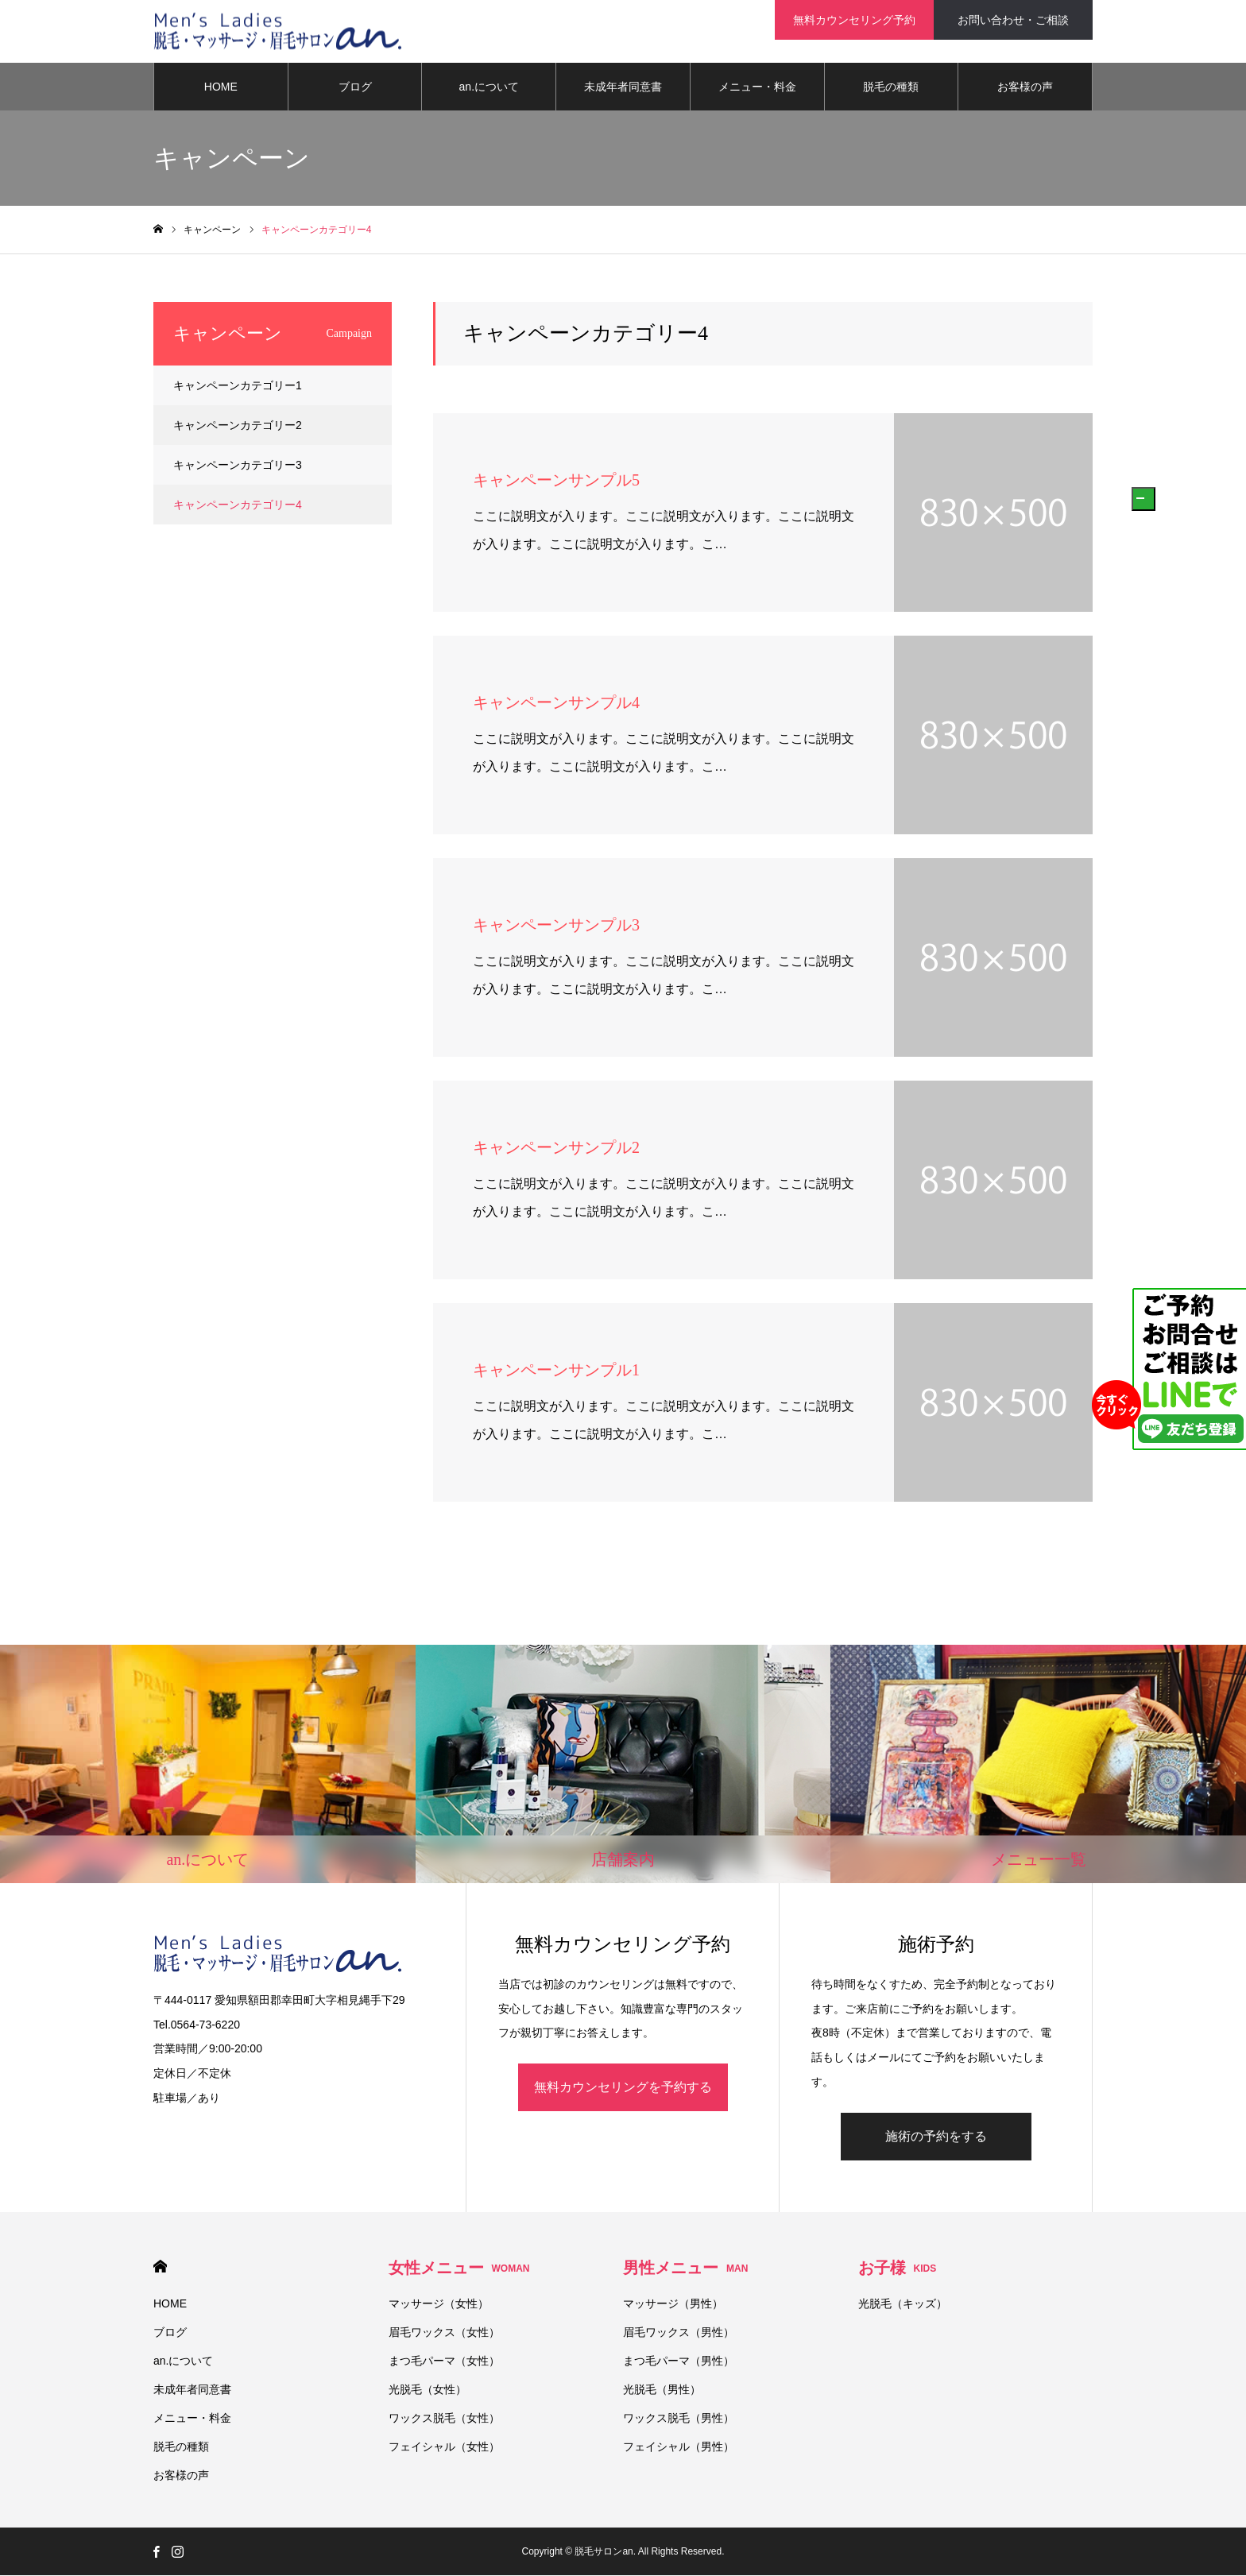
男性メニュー (685, 2268)
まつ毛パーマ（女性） (444, 2361)
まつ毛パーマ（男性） (678, 2361)
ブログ (355, 87)
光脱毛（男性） (662, 2390)
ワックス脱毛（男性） (678, 2418)
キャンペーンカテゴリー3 (237, 465)
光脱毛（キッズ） (902, 2304)
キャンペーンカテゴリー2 (237, 426)
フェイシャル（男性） (678, 2447)
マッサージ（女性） (439, 2304)
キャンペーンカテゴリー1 (237, 386)
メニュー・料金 (757, 87)
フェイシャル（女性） (444, 2447)
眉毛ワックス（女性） (444, 2333)
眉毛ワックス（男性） (678, 2333)
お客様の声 (1025, 87)
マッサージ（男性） (673, 2304)
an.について (489, 87)
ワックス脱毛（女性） (444, 2418)
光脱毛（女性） (427, 2390)
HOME (221, 87)
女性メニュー (459, 2268)
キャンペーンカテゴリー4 (237, 505)
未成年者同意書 (623, 87)
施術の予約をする (936, 2137)
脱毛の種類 (891, 87)
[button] (1143, 499)
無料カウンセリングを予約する (623, 2087)
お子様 (897, 2268)
